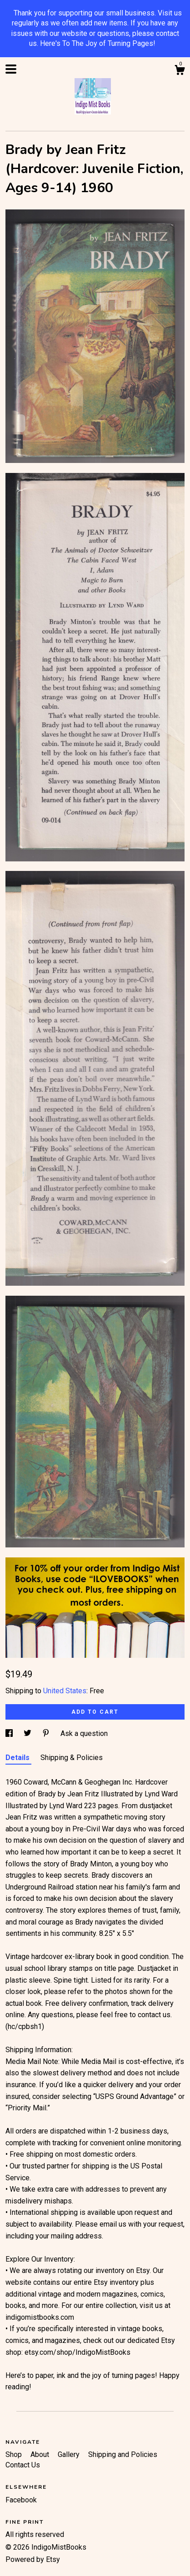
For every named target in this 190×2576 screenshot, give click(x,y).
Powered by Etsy (32, 2559)
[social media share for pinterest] (46, 1733)
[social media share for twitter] (28, 1733)
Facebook (21, 2500)
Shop (14, 2454)
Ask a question (84, 1733)
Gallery (69, 2454)
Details (18, 1757)
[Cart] (180, 71)
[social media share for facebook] (10, 1733)
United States (64, 1690)
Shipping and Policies (122, 2454)
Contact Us (22, 2465)
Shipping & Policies (71, 1757)
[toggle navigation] (10, 69)
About (40, 2454)
